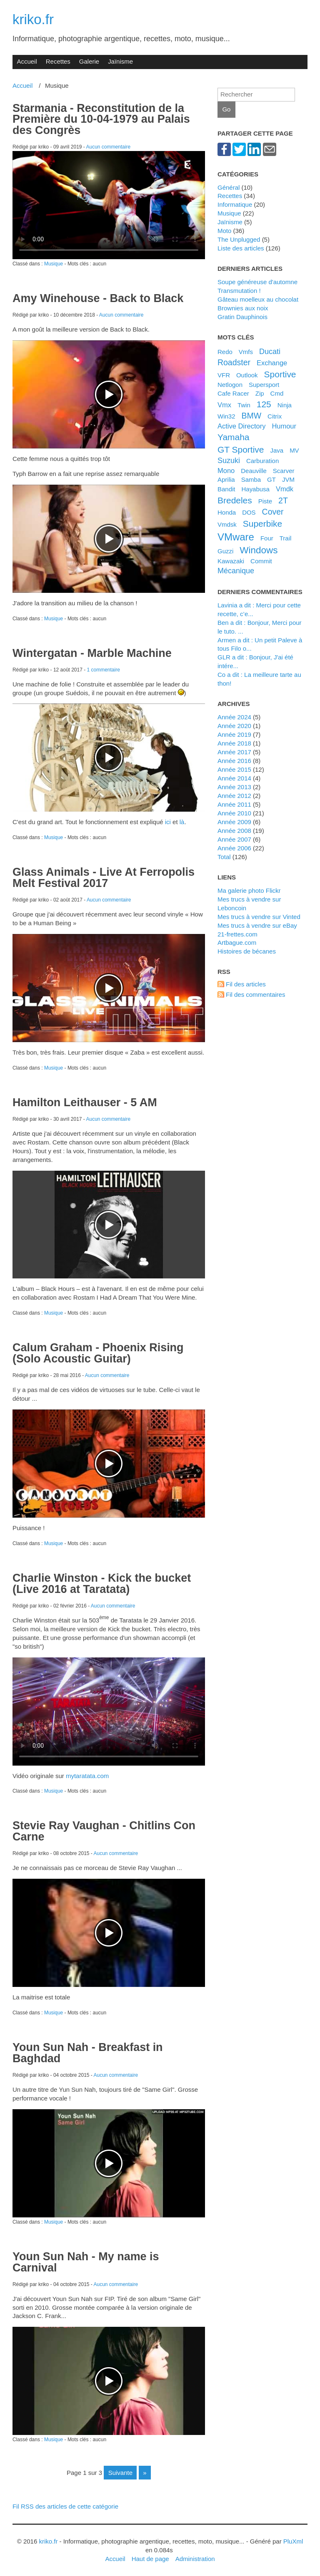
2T (283, 500)
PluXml (293, 2541)
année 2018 (234, 743)
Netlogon (230, 384)
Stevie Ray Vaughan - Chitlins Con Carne (103, 1831)
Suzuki (229, 460)
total (225, 856)
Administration (195, 2558)
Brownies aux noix (243, 308)
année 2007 (234, 839)
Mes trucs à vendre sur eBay (257, 925)
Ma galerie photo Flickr (249, 890)
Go (226, 109)
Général (229, 187)
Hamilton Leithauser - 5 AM (84, 1102)
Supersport (264, 384)
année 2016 (234, 760)
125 (264, 404)
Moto (224, 230)
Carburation (262, 460)
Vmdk (284, 489)
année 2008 (234, 830)
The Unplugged (239, 239)
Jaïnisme (120, 61)
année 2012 (234, 795)
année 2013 (234, 786)
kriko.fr (33, 19)
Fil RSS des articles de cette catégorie (65, 2506)
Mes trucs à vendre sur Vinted (259, 916)
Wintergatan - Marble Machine (92, 653)
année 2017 (234, 751)
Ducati (269, 351)
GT (271, 479)
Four (266, 538)
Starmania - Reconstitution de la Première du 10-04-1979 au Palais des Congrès (101, 119)
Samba (251, 479)
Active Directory (241, 426)
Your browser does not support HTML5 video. (108, 205)
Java (276, 450)
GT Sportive (241, 449)
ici (168, 821)
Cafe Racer (233, 393)
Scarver (284, 470)
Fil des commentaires (255, 994)
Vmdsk (227, 524)
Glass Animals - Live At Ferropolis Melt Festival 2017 (103, 877)
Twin (244, 405)
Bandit (226, 489)
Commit (261, 561)
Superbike (262, 523)
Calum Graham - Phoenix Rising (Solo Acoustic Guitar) (98, 1353)
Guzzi (225, 551)
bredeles (235, 500)
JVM (288, 479)
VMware (236, 536)
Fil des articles (246, 984)
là (182, 821)
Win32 (226, 416)
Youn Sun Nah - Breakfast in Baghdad (87, 2053)
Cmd (277, 393)
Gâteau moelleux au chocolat (258, 299)
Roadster (234, 362)
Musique (53, 264)
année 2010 (234, 813)
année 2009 (234, 821)
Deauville (254, 470)
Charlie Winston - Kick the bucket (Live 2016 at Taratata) (101, 1583)
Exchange (272, 363)
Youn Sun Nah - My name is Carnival (85, 2262)
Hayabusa (255, 489)
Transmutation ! (239, 290)
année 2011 (234, 804)
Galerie (89, 61)
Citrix (275, 416)
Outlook (247, 375)
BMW (251, 415)
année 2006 (234, 848)
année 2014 (234, 778)
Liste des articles (241, 248)
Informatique (235, 204)
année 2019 (234, 734)
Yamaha (234, 437)
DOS (248, 512)
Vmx (224, 405)
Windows (259, 550)
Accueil (27, 61)
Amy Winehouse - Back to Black (97, 298)
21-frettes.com (238, 934)
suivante (120, 2472)
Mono (226, 470)
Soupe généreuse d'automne (258, 281)
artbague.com (237, 942)
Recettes (58, 61)
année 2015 (234, 769)
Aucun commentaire (108, 147)
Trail (286, 538)
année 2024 (234, 717)
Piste (265, 501)
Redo (225, 351)
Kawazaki (231, 561)
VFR (224, 375)
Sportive (280, 374)
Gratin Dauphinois (243, 316)
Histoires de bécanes (247, 951)
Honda (227, 512)
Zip (259, 393)
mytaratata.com (87, 1775)
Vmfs (246, 351)
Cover (273, 511)
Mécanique (236, 571)
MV (294, 450)
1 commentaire (103, 670)
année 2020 (234, 725)
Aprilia (226, 479)
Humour (284, 426)
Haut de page (150, 2558)
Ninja (285, 405)
